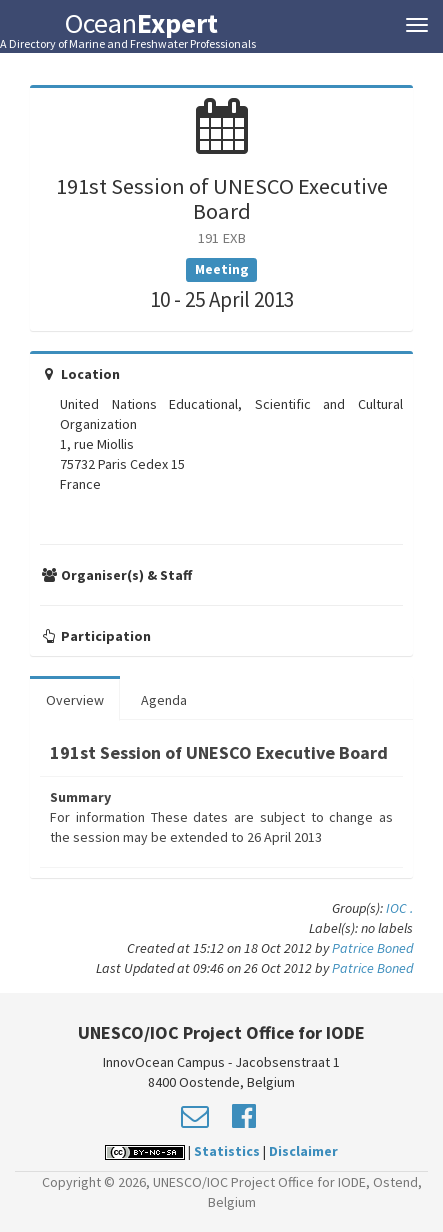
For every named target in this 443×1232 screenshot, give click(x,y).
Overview (75, 700)
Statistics (227, 1151)
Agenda (164, 700)
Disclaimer (303, 1151)
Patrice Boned (372, 948)
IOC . (399, 908)
